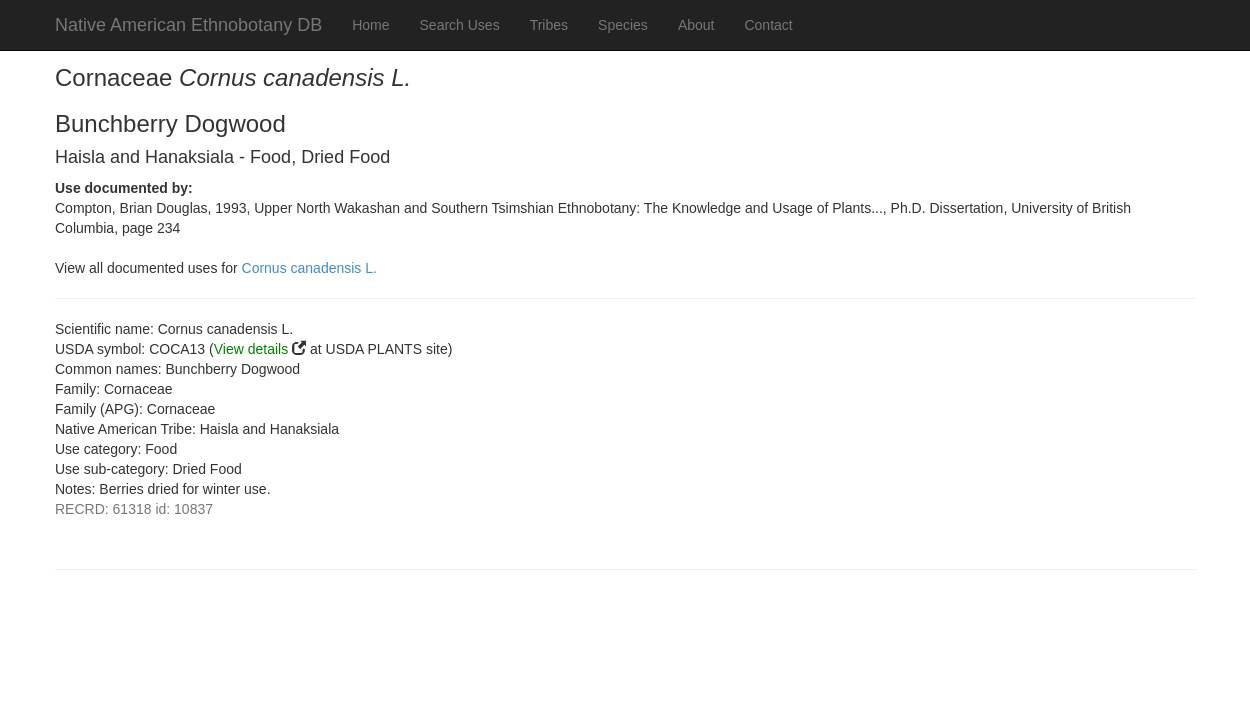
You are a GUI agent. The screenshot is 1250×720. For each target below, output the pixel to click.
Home (370, 25)
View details (251, 349)
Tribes (549, 25)
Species (623, 25)
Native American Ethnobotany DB (188, 25)
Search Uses (460, 25)
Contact (768, 25)
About (696, 25)
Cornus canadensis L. (309, 268)
